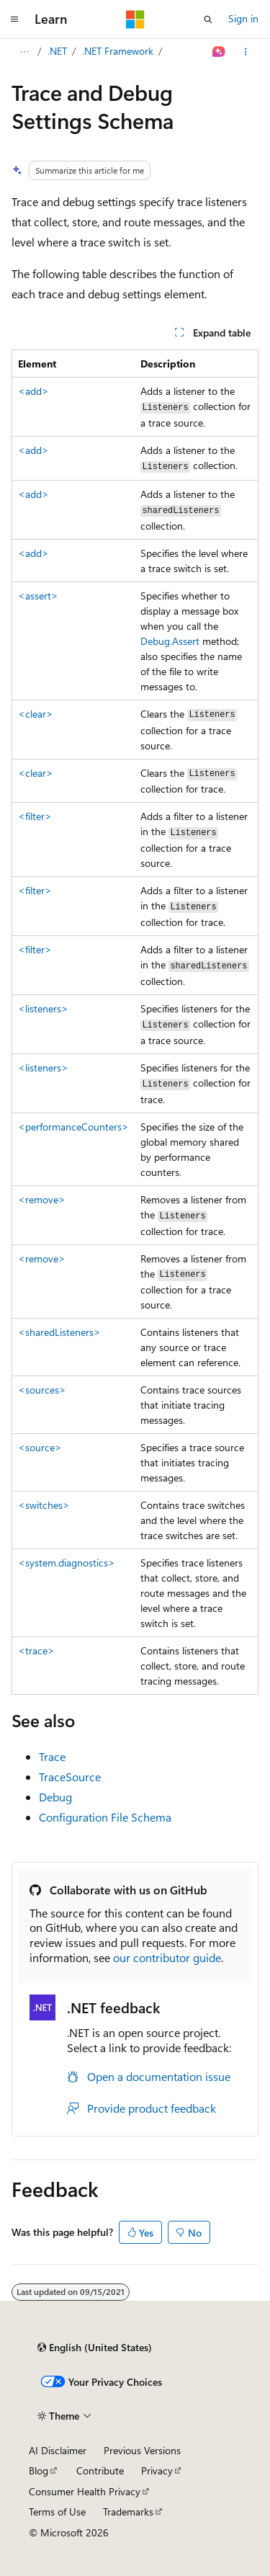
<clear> (35, 714)
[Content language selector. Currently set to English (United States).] (95, 2347)
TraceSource (70, 1776)
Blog (38, 2470)
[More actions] (245, 51)
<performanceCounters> (73, 1126)
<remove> (42, 1199)
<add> (33, 391)
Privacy (157, 2470)
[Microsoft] (135, 19)
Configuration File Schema (105, 1816)
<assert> (38, 595)
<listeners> (43, 1008)
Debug (55, 1796)
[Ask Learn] (219, 51)
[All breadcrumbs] (24, 51)
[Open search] (208, 19)
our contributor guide (167, 1957)
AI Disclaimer (57, 2450)
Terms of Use (57, 2511)
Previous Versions (142, 2450)
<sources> (42, 1389)
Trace (52, 1756)
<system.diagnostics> (66, 1562)
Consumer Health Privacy (84, 2491)
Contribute (100, 2470)
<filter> (35, 816)
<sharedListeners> (59, 1332)
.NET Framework (117, 51)
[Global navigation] (14, 19)
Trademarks (128, 2511)
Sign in (243, 18)
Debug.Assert (169, 641)
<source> (40, 1447)
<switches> (44, 1505)
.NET (57, 51)
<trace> (36, 1650)
